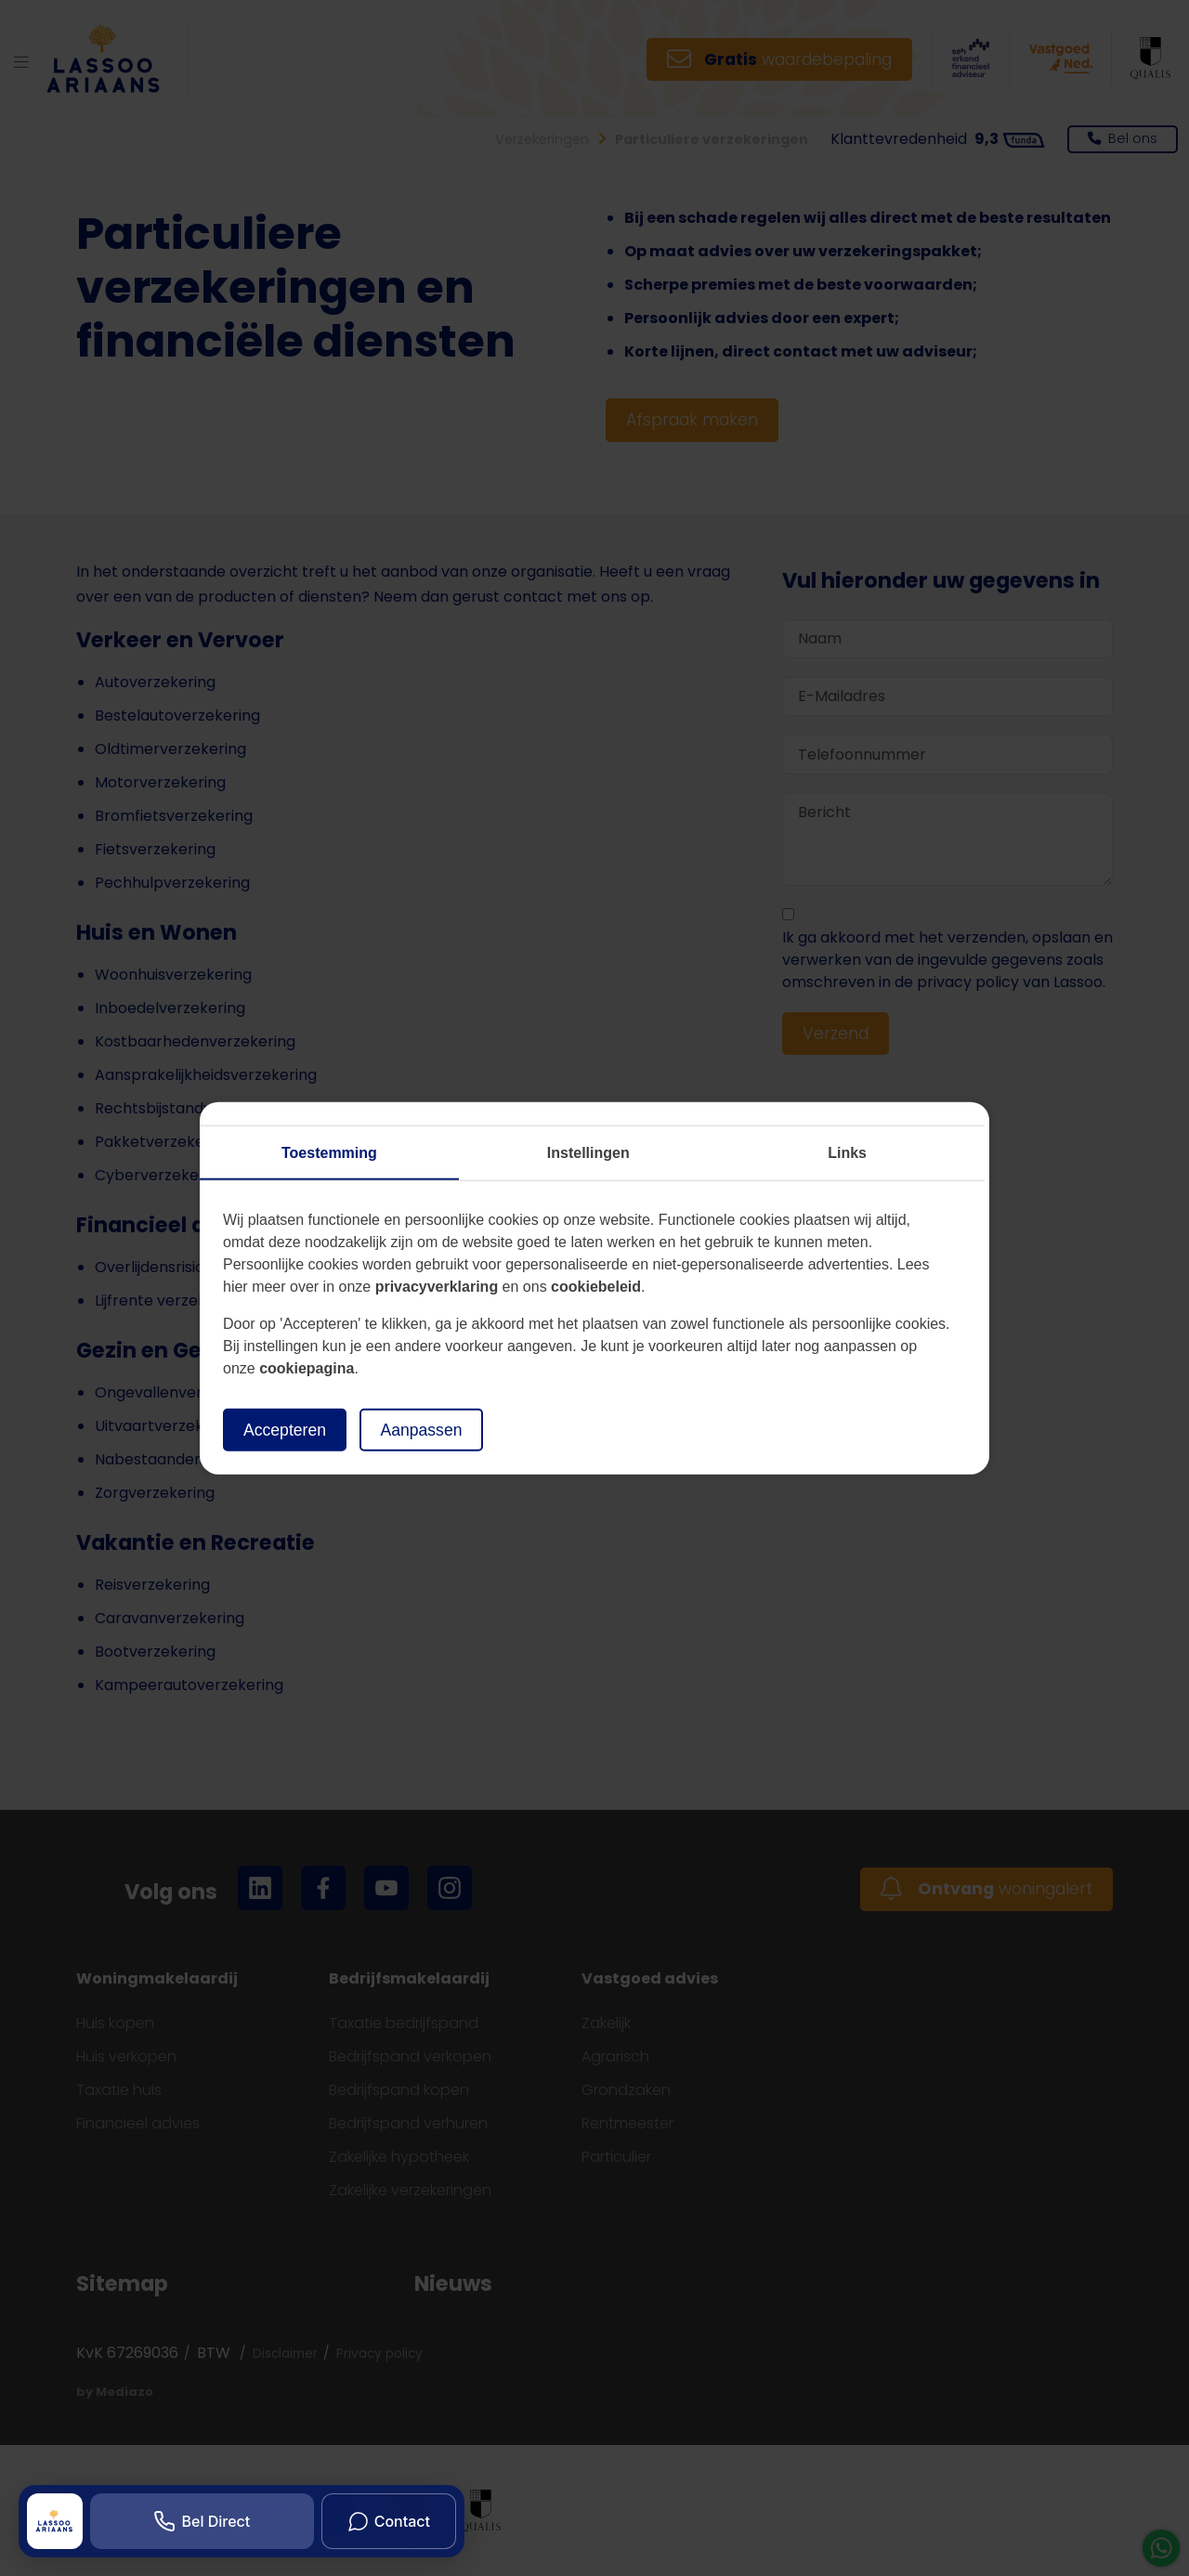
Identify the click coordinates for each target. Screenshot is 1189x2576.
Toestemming (329, 1152)
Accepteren (284, 1429)
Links (847, 1152)
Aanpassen (421, 1429)
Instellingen (588, 1152)
